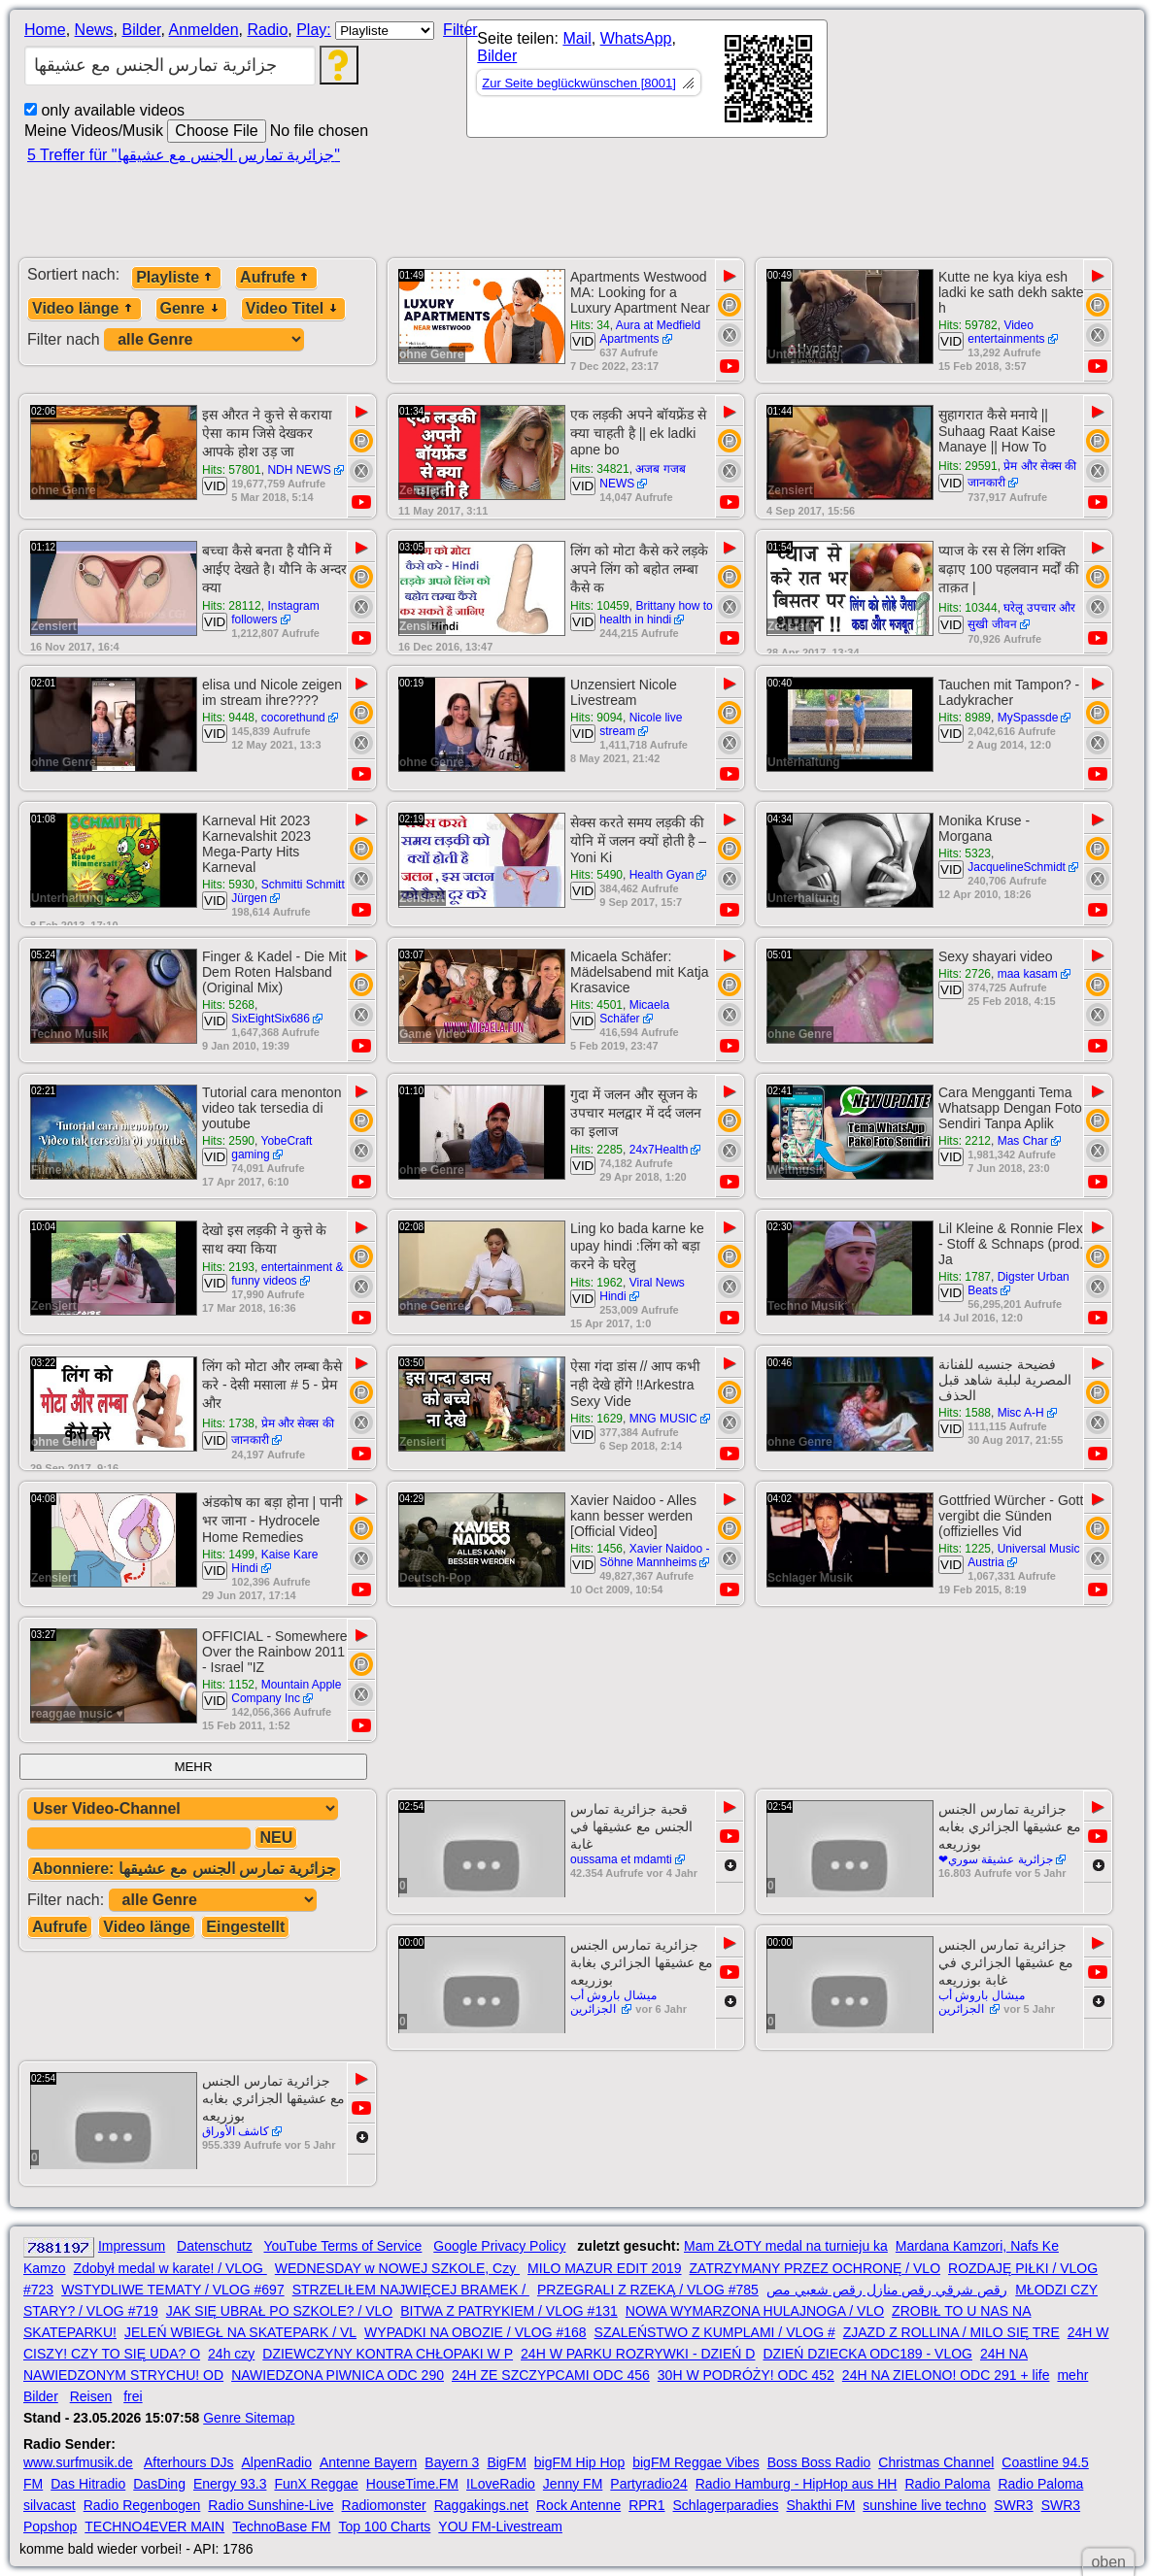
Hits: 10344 (968, 608)
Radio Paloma (947, 2484)
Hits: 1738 (228, 1423)
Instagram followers (275, 612)
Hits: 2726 (964, 974)
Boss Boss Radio (819, 2462)
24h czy (231, 2353)
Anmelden (204, 29)
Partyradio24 (648, 2484)
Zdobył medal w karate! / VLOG (170, 2268)
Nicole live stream (640, 724)
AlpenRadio (277, 2462)
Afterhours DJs (189, 2462)
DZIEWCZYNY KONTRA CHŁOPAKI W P (387, 2353)
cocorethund (293, 717)
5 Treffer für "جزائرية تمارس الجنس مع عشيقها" (183, 155)
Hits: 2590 (228, 1141)
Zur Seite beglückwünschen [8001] (578, 83)
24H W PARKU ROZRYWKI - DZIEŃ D (638, 2353)
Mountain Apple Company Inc (286, 1691)
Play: (313, 29)
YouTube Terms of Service (342, 2246)
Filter (460, 29)
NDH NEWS (298, 470)
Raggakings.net (481, 2505)
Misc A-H (1021, 1413)
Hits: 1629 (596, 1418)
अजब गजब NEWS (642, 476)
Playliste (176, 277)
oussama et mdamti (621, 1859)
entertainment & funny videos (287, 1274)
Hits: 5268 (228, 1005)
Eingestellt (245, 1927)
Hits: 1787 (964, 1277)
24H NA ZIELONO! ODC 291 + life (946, 2375)
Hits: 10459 (599, 606)
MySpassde (1028, 717)
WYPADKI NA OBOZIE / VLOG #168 (475, 2332)
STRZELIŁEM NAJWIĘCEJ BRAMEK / (410, 2289)
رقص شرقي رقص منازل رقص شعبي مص (886, 2289)
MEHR (193, 1766)
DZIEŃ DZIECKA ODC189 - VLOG (867, 2353)
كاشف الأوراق (235, 2131)
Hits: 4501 (596, 1005)
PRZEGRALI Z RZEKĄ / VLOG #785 (648, 2289)
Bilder (140, 29)
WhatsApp (636, 38)
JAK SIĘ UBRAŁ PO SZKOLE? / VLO (279, 2311)
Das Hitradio (88, 2484)
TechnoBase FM (281, 2526)
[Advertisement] (631, 206)
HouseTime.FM (412, 2484)
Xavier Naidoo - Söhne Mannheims (654, 1555)
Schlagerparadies (726, 2505)
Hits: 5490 (596, 875)
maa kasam (1028, 974)
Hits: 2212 (964, 1141)
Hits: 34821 (599, 469)
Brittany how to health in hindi (656, 612)
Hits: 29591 (968, 466)
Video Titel (293, 308)
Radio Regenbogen (142, 2505)
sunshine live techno (924, 2505)
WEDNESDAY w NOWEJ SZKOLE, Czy (397, 2268)
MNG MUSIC (663, 1418)
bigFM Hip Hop (579, 2462)
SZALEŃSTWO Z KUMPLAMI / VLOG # (714, 2332)
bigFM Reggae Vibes (695, 2462)
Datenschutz (215, 2246)
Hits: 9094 (596, 717)
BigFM (506, 2462)
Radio (267, 29)
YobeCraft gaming (271, 1147)
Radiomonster (384, 2505)
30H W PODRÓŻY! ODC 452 (746, 2375)
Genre (191, 308)
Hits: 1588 (964, 1413)
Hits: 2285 (596, 1149)
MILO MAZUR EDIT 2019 (604, 2268)
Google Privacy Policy (499, 2246)
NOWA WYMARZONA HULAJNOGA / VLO (755, 2311)
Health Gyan (662, 875)
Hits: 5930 (228, 884)
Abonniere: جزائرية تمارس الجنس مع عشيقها (184, 1868)
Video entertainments (1005, 332)
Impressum (131, 2246)
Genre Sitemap (248, 2417)
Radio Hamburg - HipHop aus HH (797, 2484)
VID (583, 341)
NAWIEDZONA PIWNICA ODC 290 (337, 2375)
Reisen (91, 2396)
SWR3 (1013, 2505)
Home (45, 29)
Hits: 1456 (596, 1549)
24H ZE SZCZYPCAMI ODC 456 (551, 2375)
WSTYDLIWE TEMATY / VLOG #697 (173, 2289)
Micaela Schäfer (634, 1011)
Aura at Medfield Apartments (649, 332)
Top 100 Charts (384, 2526)
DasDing (159, 2484)
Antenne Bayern (368, 2462)
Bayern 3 (451, 2462)
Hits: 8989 (964, 717)
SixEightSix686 (270, 1018)
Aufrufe (276, 277)
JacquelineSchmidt (1016, 867)
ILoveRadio (500, 2484)
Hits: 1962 (596, 1282)
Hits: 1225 (964, 1549)
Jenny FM (572, 2484)
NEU (275, 1837)
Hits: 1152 (228, 1684)
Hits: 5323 (964, 853)
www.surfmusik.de (78, 2462)
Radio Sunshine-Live (270, 2505)
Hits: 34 (590, 325)
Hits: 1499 (228, 1554)
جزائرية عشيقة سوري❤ (995, 1859)
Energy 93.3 (230, 2484)
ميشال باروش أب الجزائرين (613, 2002)
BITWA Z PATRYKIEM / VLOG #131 (509, 2311)
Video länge (84, 308)
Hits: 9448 (228, 717)
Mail (576, 38)
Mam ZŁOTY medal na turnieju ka (786, 2246)
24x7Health (659, 1149)
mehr (1072, 2375)
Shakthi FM (821, 2505)
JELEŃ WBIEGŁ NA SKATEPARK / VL (240, 2332)
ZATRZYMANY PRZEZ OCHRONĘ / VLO (815, 2268)
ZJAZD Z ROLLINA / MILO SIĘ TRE (951, 2332)
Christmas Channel (936, 2462)
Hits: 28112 (231, 606)
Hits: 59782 (968, 325)
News (94, 29)
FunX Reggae (315, 2484)
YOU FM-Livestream (500, 2526)
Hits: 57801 (231, 470)
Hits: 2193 (228, 1267)
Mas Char (1023, 1141)
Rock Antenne (578, 2505)
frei (132, 2396)
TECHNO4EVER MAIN (154, 2526)
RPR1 (646, 2505)
